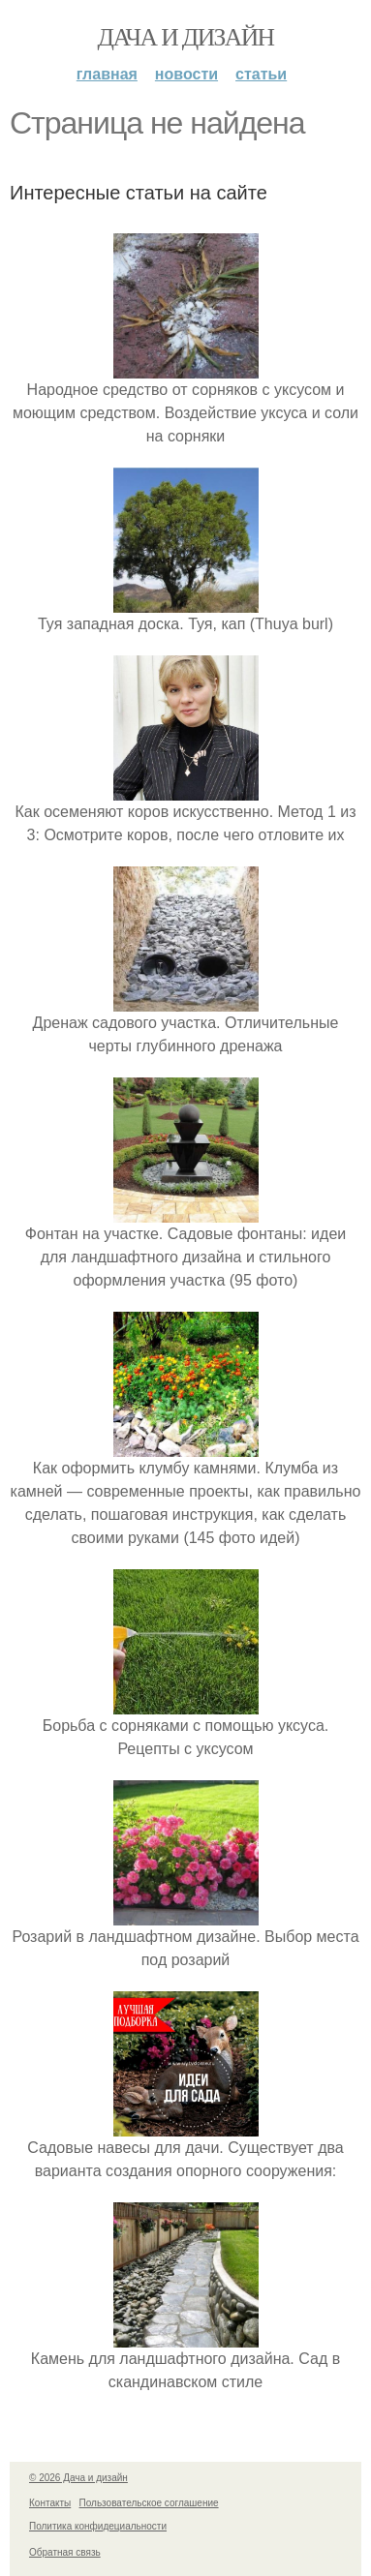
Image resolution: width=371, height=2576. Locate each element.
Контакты (50, 2503)
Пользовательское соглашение (149, 2503)
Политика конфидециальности (98, 2526)
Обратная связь (65, 2552)
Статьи (261, 74)
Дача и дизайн (186, 37)
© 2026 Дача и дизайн (78, 2477)
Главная (107, 74)
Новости (186, 74)
